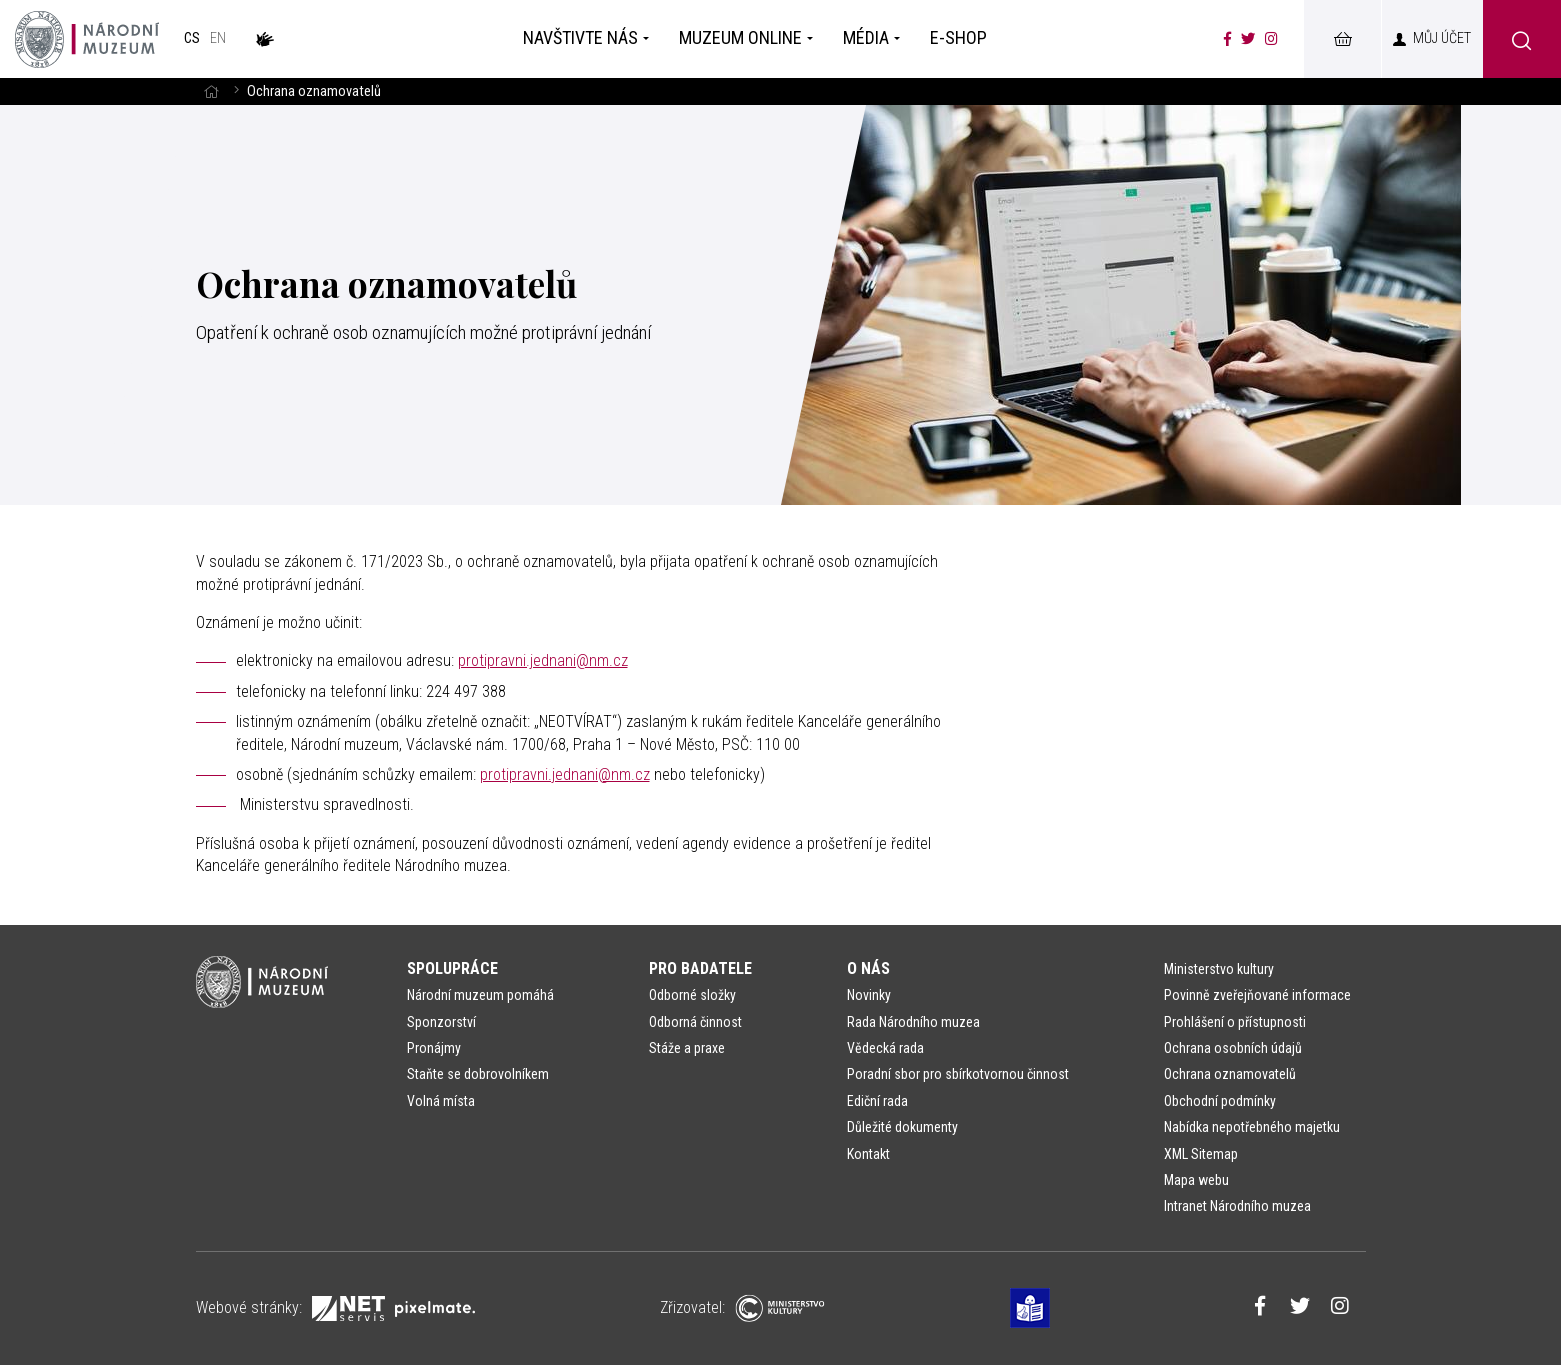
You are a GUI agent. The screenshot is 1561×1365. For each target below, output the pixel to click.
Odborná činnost (695, 1022)
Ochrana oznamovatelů (1230, 1074)
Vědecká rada (885, 1048)
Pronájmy (434, 1048)
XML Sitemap (1201, 1154)
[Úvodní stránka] (87, 39)
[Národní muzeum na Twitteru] (1248, 39)
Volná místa (441, 1101)
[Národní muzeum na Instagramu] (1271, 39)
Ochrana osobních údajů (1233, 1048)
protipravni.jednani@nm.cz (543, 660)
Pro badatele (700, 968)
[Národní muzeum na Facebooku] (1227, 39)
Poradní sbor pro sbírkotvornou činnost (958, 1074)
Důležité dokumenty (902, 1127)
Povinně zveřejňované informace (1257, 995)
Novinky (869, 995)
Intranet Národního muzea (1237, 1206)
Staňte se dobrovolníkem (478, 1074)
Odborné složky (692, 995)
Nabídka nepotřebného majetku (1252, 1127)
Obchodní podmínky (1220, 1101)
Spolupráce (452, 968)
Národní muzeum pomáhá (480, 995)
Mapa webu (1196, 1180)
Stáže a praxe (687, 1048)
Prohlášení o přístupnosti (1235, 1022)
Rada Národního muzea (913, 1022)
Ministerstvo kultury (1219, 969)
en (218, 38)
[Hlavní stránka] (211, 91)
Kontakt (868, 1154)
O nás (868, 968)
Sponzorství (441, 1022)
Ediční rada (877, 1101)
